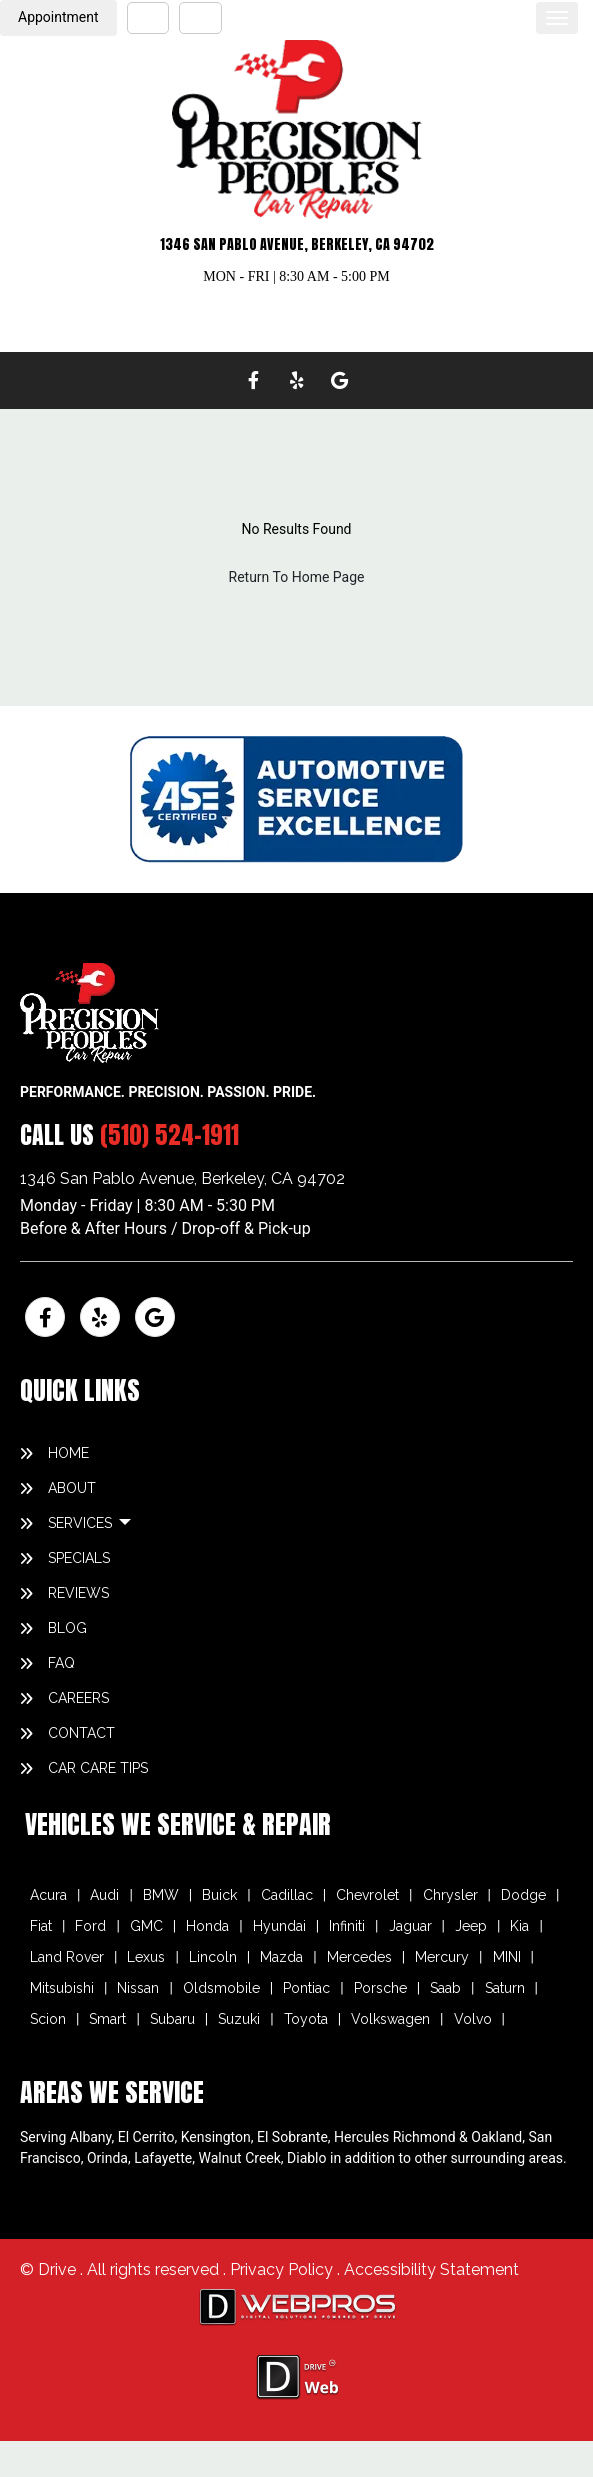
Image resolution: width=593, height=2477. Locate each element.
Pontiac (306, 1988)
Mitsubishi (62, 1988)
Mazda (281, 1957)
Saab (445, 1988)
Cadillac (287, 1895)
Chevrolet (367, 1895)
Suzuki (239, 2019)
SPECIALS (79, 1558)
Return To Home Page (297, 577)
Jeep (471, 1926)
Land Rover (67, 1957)
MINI (507, 1957)
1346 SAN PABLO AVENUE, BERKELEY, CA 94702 (297, 244)
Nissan (138, 1988)
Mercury (442, 1957)
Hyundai (279, 1926)
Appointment (58, 17)
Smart (107, 2019)
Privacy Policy (283, 2269)
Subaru (172, 2019)
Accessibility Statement (431, 2269)
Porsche (380, 1988)
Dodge (523, 1895)
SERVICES (82, 1523)
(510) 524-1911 (169, 1135)
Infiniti (347, 1926)
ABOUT (72, 1488)
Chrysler (450, 1895)
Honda (207, 1926)
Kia (519, 1926)
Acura (48, 1895)
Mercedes (359, 1957)
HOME (68, 1453)
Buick (219, 1895)
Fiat (41, 1926)
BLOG (67, 1628)
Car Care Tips (98, 1768)
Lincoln (213, 1957)
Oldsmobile (221, 1988)
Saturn (505, 1988)
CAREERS (78, 1698)
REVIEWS (78, 1593)
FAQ (61, 1663)
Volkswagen (390, 2019)
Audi (104, 1895)
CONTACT (81, 1733)
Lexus (146, 1957)
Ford (90, 1926)
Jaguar (410, 1926)
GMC (146, 1926)
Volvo (473, 2019)
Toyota (306, 2019)
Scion (48, 2019)
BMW (161, 1895)
